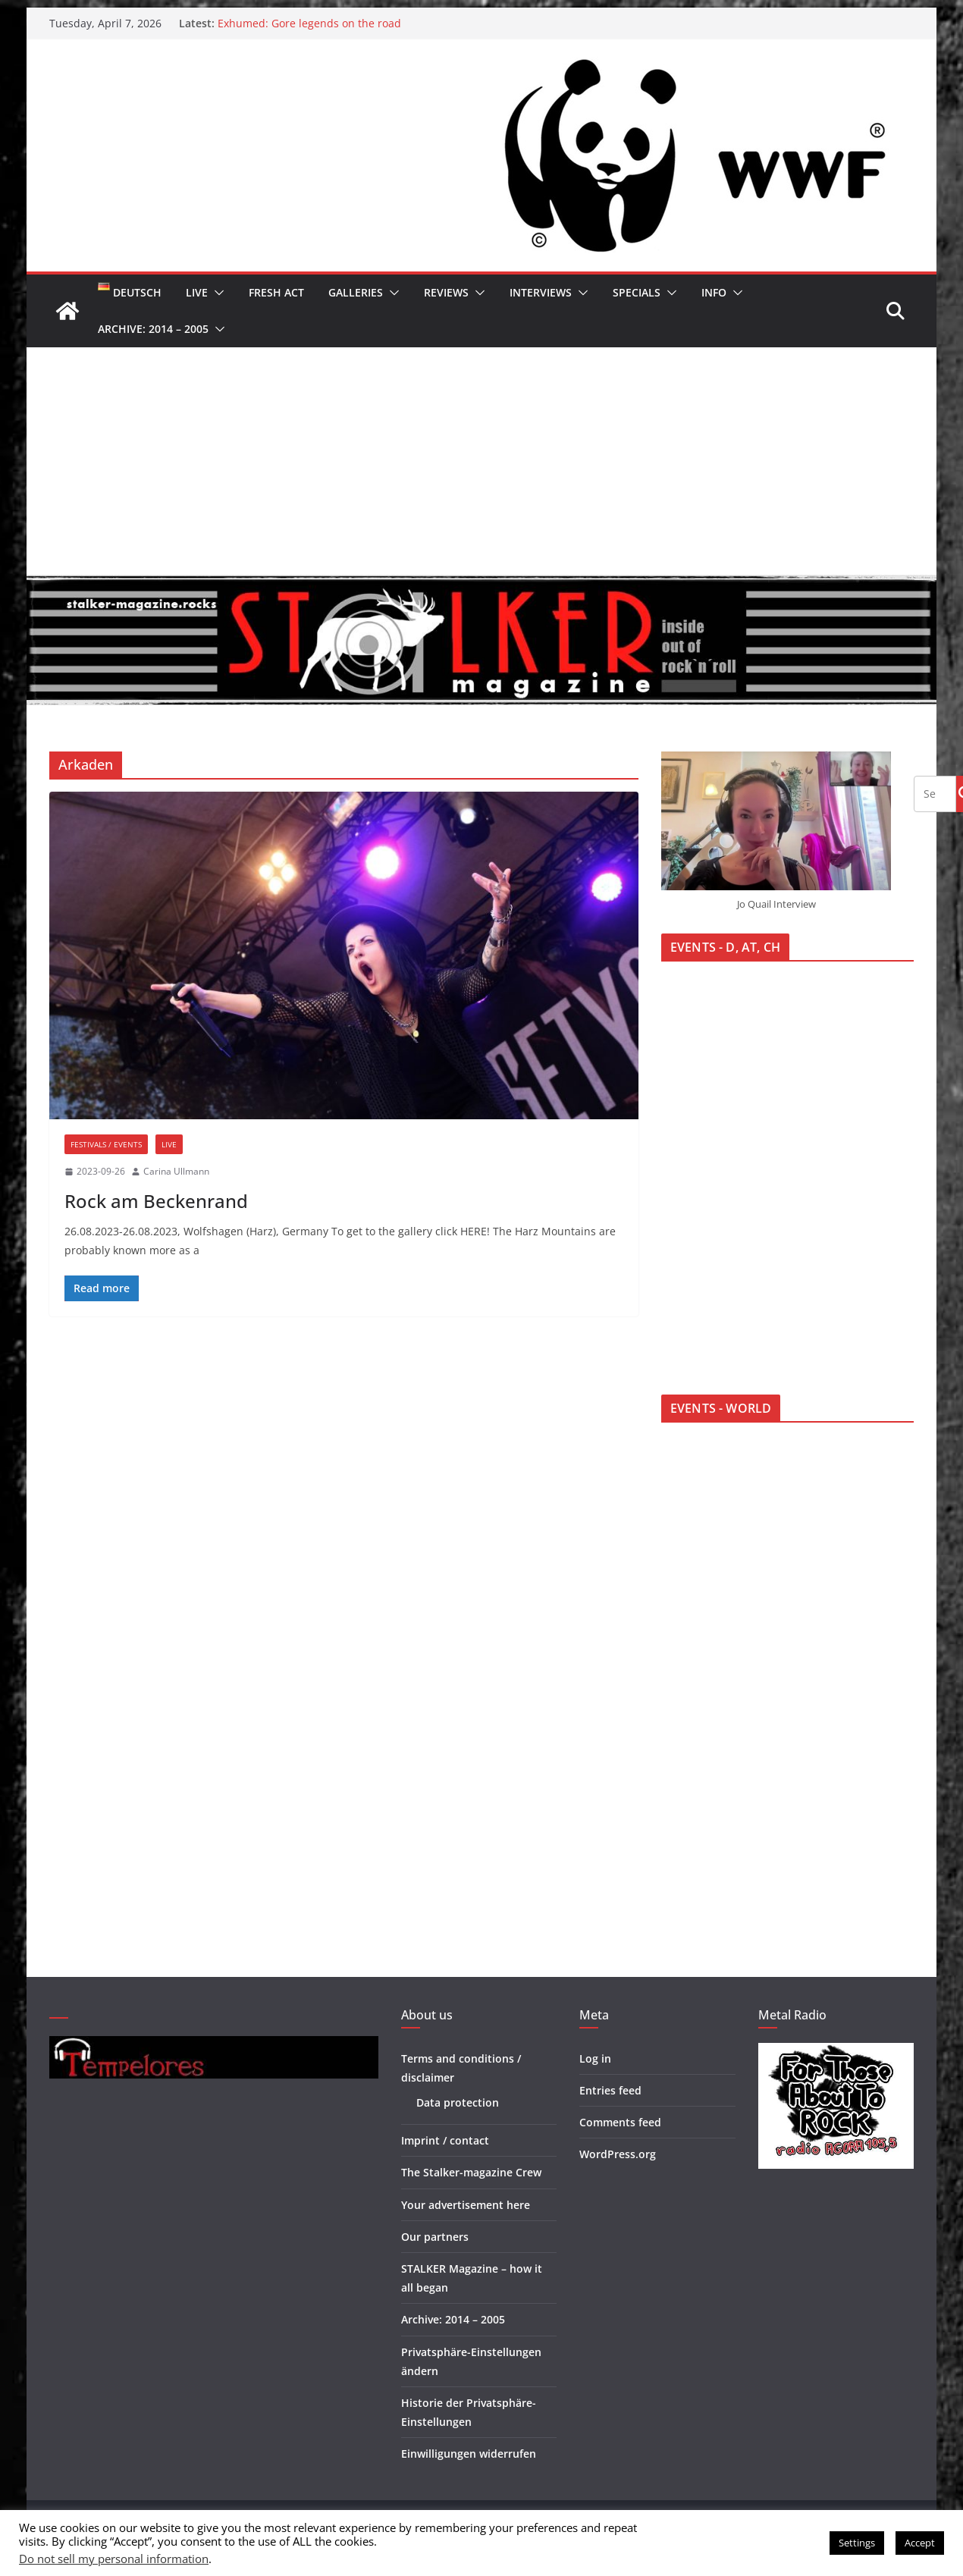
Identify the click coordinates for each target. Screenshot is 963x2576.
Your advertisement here (465, 2205)
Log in (595, 2058)
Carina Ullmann (176, 1171)
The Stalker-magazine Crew (471, 2172)
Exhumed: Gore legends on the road (309, 23)
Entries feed (610, 2090)
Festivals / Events (106, 1144)
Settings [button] (857, 2542)
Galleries (355, 292)
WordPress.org (617, 2154)
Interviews (541, 292)
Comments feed (620, 2122)
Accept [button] (920, 2542)
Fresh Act (276, 292)
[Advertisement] (481, 461)
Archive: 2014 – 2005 (153, 329)
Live (197, 292)
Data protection (457, 2102)
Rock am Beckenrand (156, 1200)
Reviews (446, 292)
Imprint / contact (445, 2140)
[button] (216, 292)
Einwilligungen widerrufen (468, 2453)
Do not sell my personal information (114, 2558)
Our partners (435, 2236)
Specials (636, 292)
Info (713, 292)
